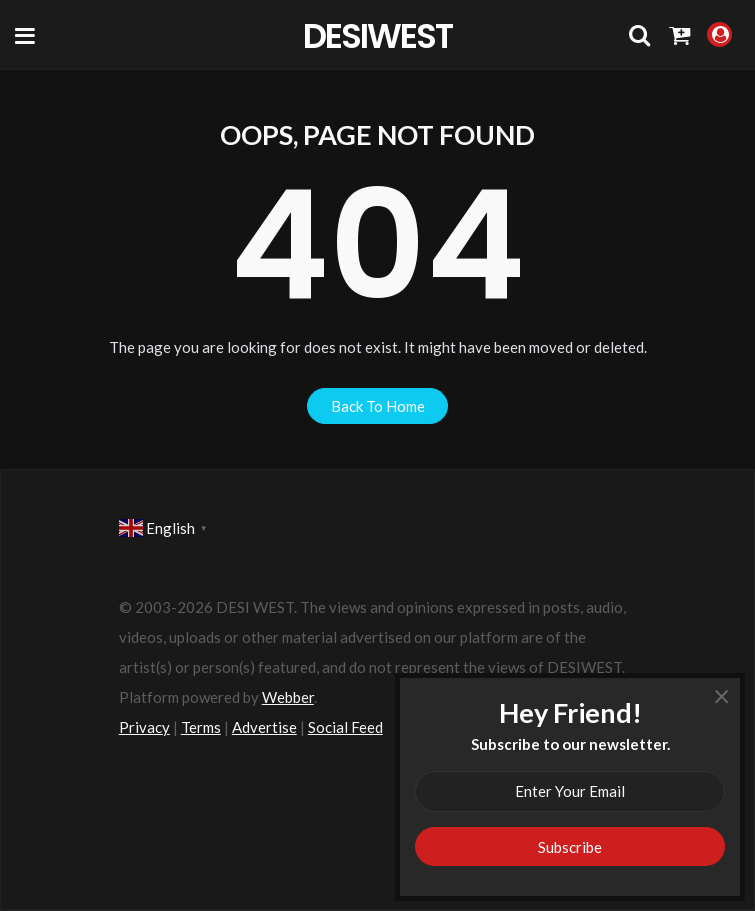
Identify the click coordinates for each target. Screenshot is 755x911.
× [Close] (721, 703)
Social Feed (345, 727)
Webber (288, 697)
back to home (378, 406)
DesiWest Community (377, 35)
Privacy (144, 727)
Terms (201, 727)
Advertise (264, 727)
